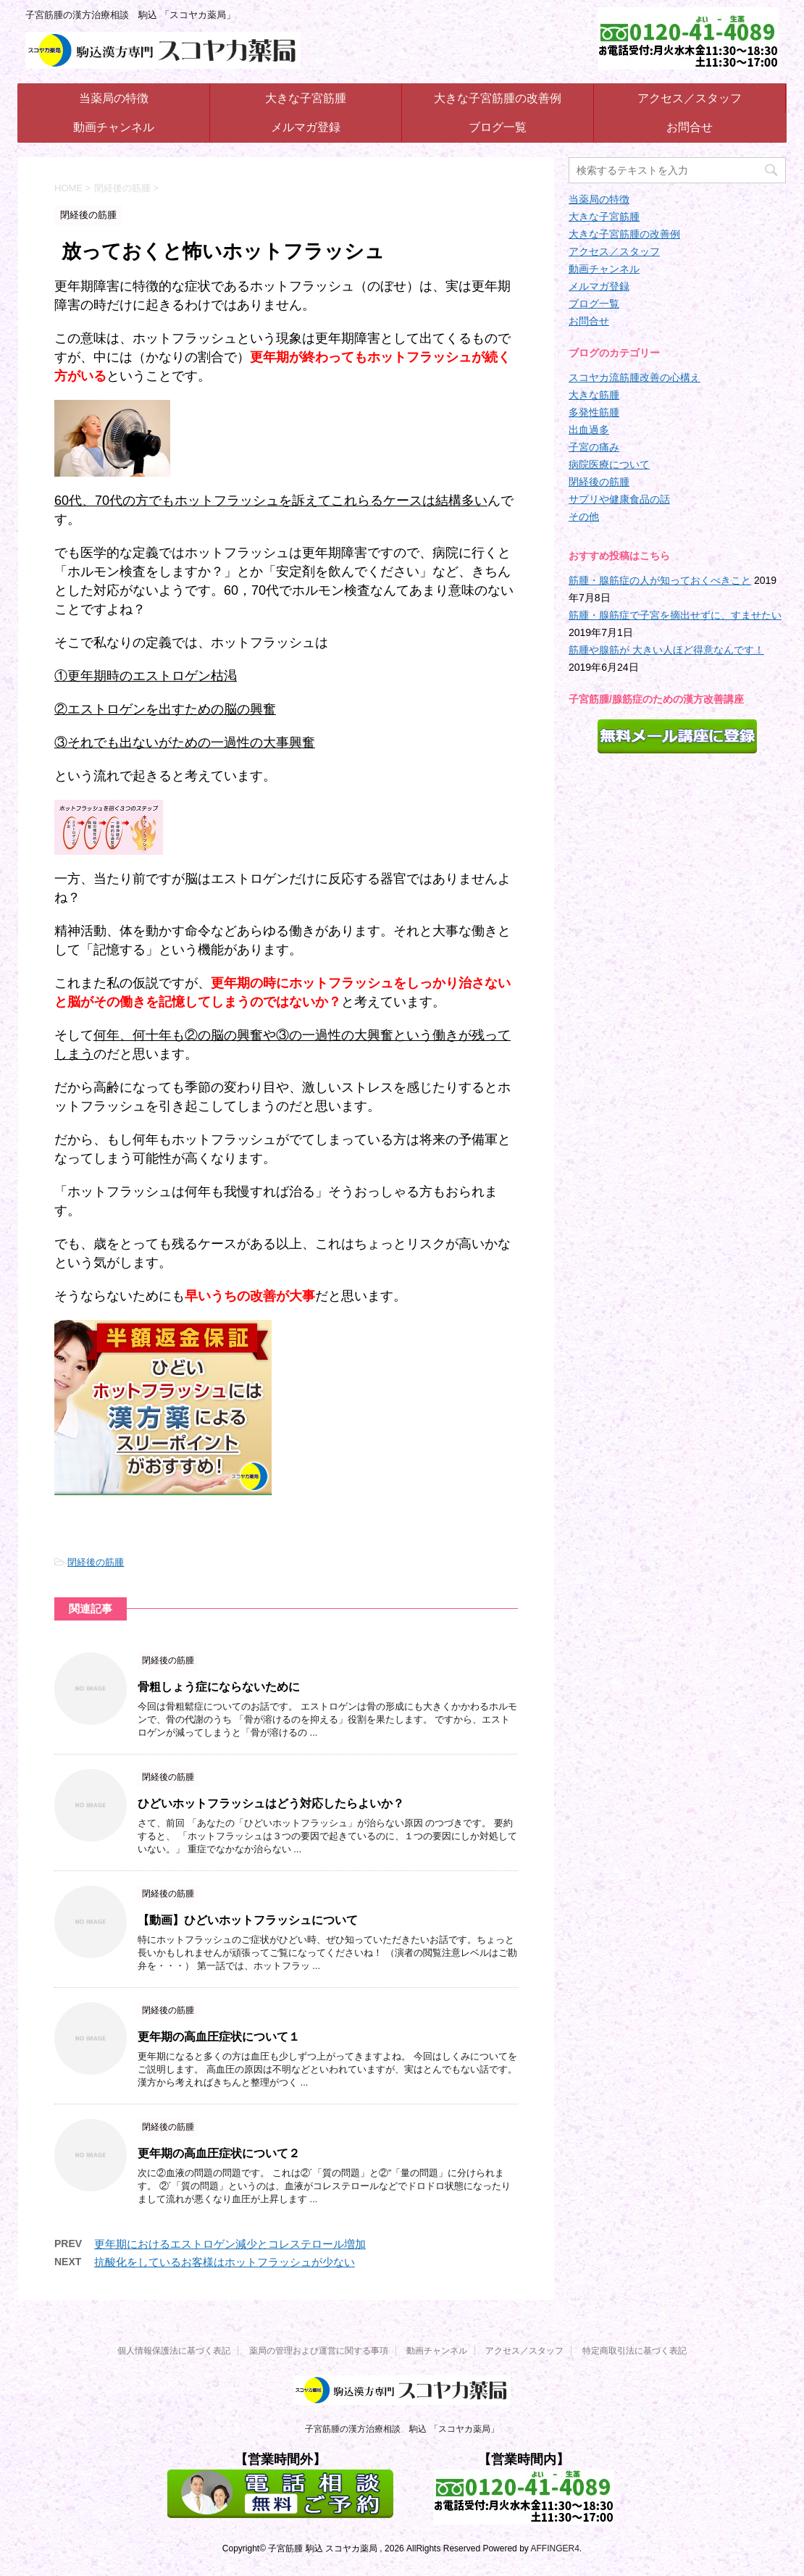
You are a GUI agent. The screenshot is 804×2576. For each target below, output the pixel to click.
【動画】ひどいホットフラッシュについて (248, 1920)
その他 (584, 516)
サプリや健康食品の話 (619, 499)
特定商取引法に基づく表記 (634, 2351)
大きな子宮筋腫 (305, 98)
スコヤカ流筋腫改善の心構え (634, 377)
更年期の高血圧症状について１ (219, 2037)
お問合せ (689, 127)
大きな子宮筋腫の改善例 (497, 98)
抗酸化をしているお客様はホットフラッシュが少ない (224, 2262)
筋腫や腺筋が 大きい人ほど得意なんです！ (666, 650)
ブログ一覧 (498, 127)
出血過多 (589, 429)
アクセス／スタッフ (689, 98)
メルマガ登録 (305, 127)
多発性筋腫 (594, 412)
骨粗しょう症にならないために (219, 1687)
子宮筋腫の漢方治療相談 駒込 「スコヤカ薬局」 (401, 2429)
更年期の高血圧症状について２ (219, 2153)
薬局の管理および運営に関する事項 (318, 2351)
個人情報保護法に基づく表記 (173, 2351)
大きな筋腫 (594, 395)
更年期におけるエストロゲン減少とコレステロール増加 (230, 2244)
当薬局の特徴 (113, 98)
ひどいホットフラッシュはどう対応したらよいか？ (271, 1803)
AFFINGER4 (554, 2548)
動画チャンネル (113, 127)
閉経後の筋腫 (95, 1562)
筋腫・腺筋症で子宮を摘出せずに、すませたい (675, 615)
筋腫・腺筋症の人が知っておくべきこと (660, 580)
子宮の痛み (594, 447)
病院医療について (609, 464)
